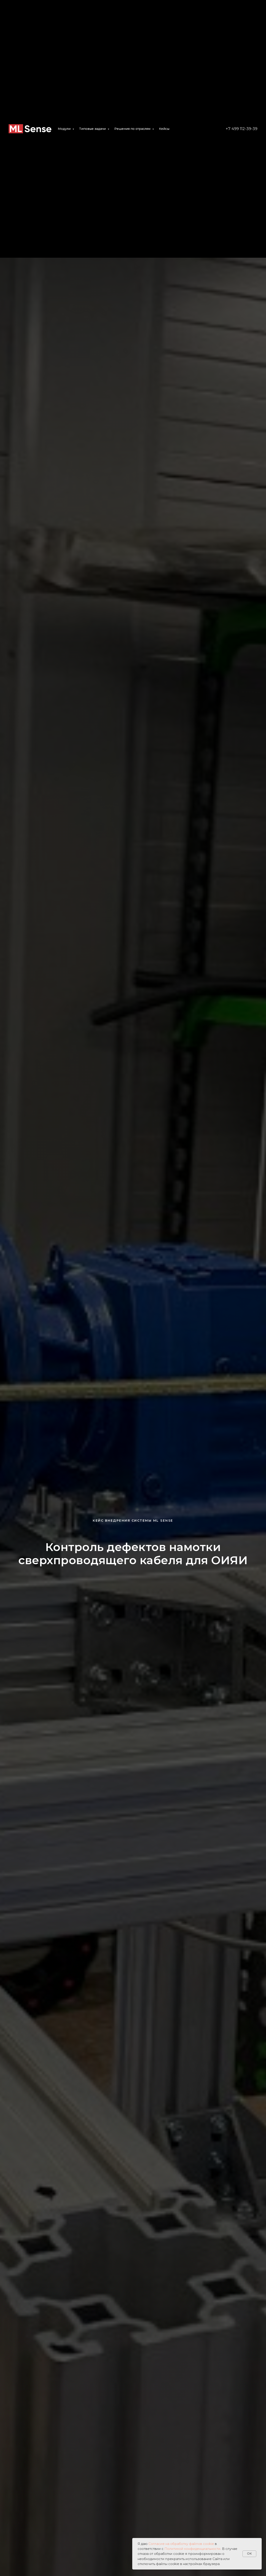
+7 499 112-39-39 (241, 128)
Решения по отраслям (132, 129)
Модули (64, 129)
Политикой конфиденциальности (192, 2549)
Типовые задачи (93, 129)
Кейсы (164, 129)
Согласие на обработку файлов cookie (181, 2544)
